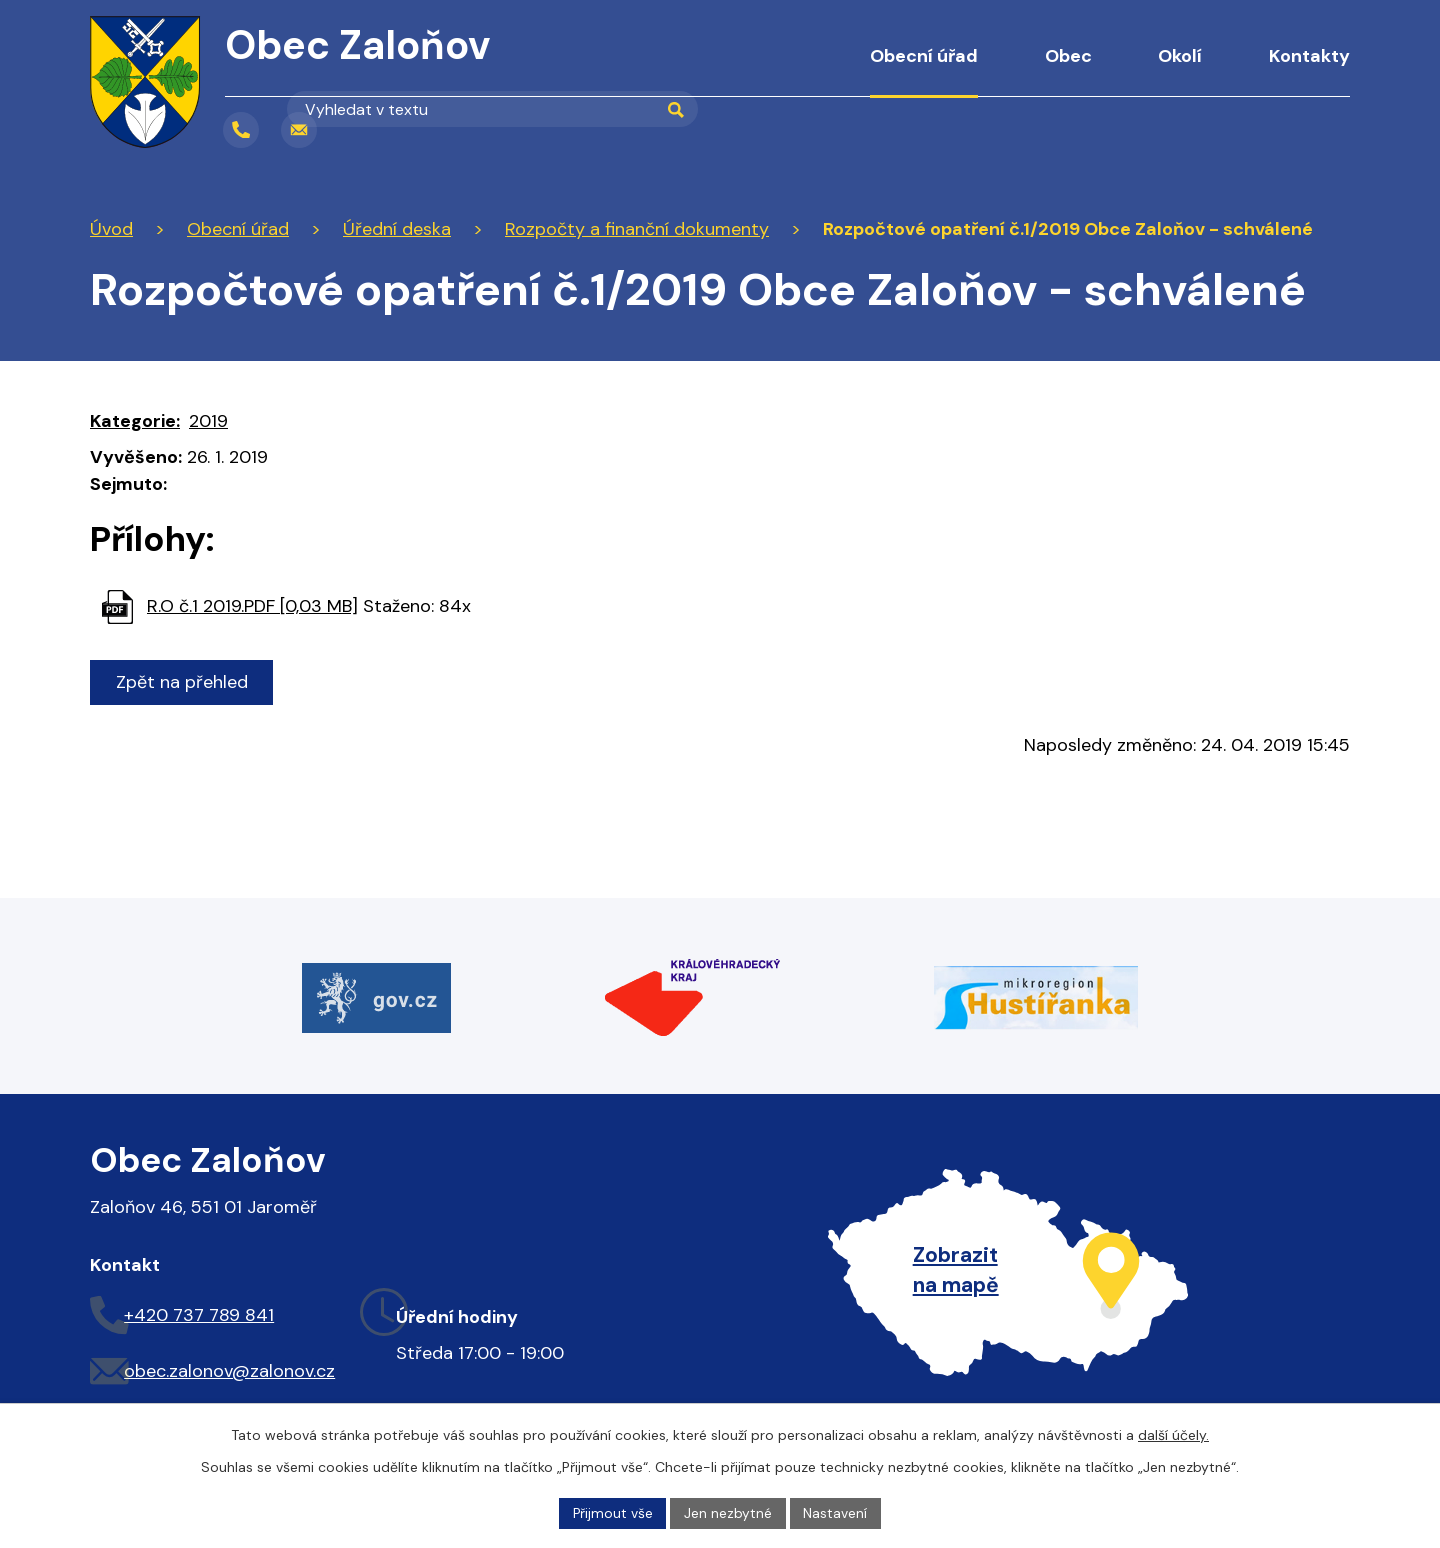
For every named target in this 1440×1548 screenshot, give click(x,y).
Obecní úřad (924, 56)
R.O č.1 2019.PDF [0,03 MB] (252, 606)
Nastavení (837, 1512)
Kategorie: (135, 421)
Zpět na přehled (183, 682)
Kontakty (1309, 56)
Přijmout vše (612, 1512)
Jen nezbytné (729, 1512)
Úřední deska (397, 229)
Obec (1068, 56)
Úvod (795, 70)
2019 (208, 421)
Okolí (1180, 56)
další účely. (1173, 1434)
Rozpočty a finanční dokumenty (637, 229)
